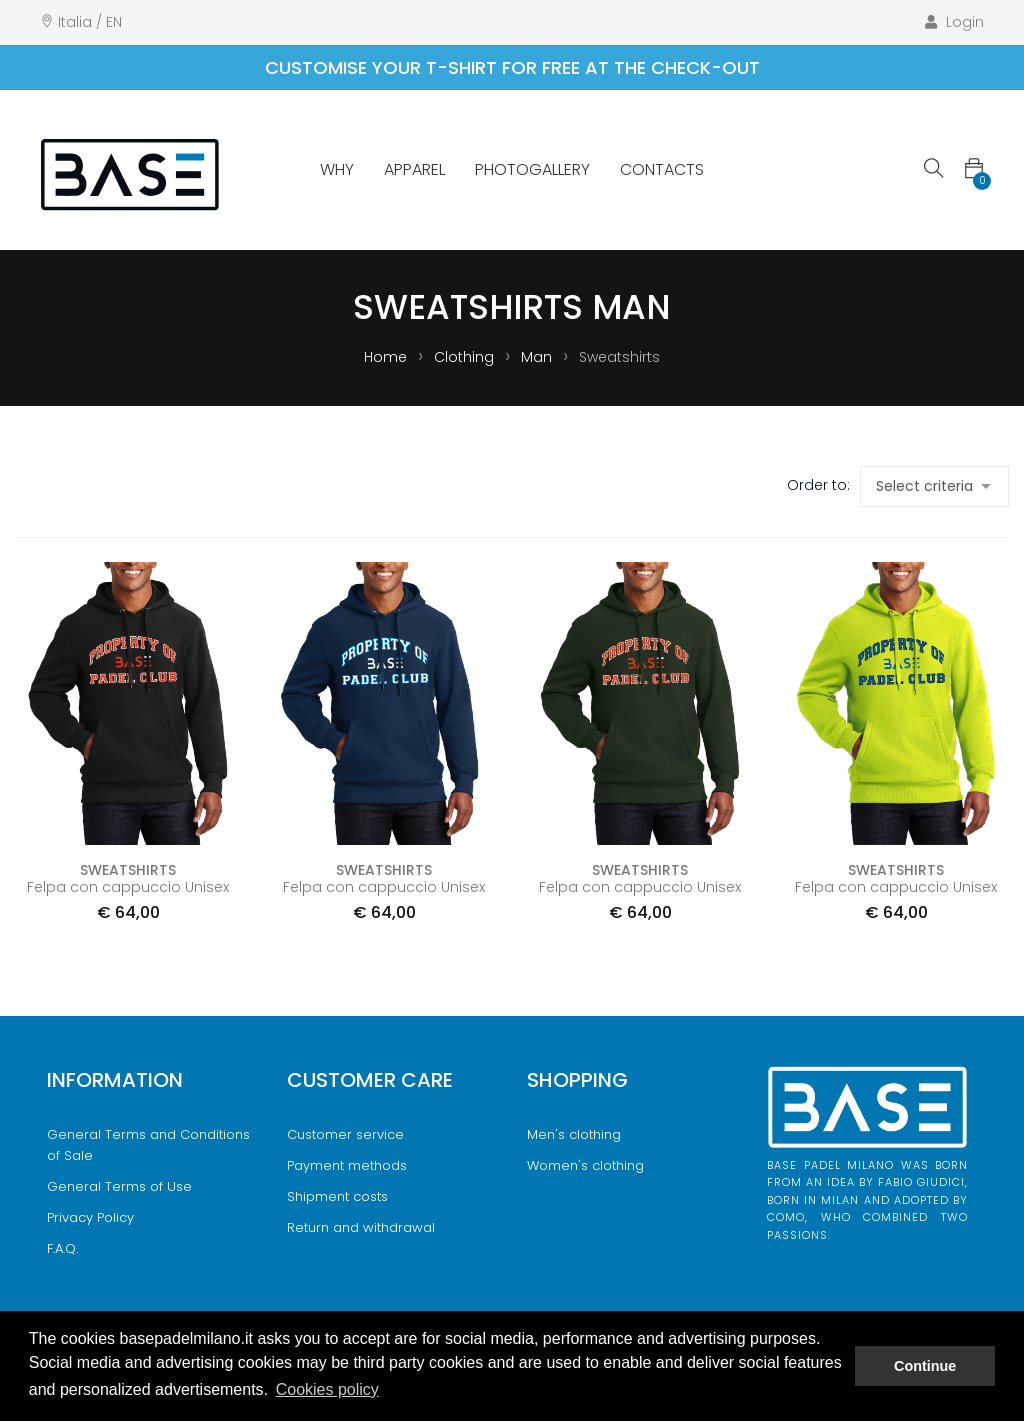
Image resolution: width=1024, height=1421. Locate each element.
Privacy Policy (90, 1217)
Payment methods (347, 1165)
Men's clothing (574, 1134)
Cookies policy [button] (327, 1389)
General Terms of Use (119, 1186)
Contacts (662, 169)
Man (538, 357)
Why (337, 169)
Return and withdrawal (361, 1227)
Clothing (466, 357)
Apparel (414, 169)
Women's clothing (585, 1165)
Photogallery (532, 169)
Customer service (345, 1134)
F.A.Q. (62, 1248)
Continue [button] (925, 1366)
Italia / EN (90, 22)
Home (387, 357)
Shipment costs (337, 1196)
